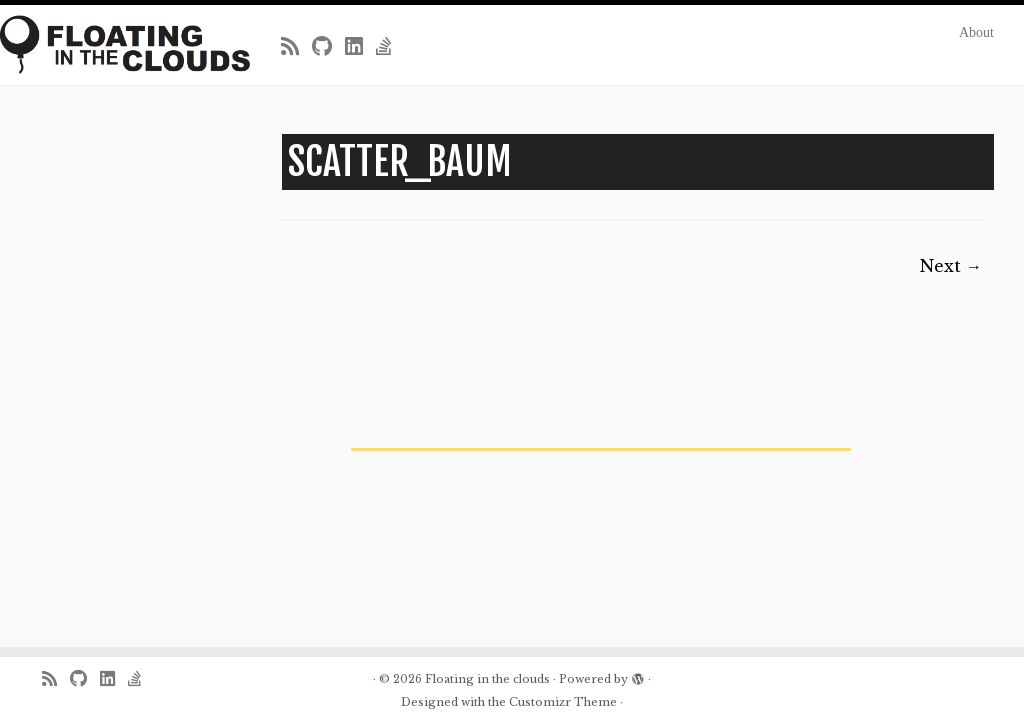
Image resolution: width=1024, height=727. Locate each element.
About (976, 32)
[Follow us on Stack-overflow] (390, 47)
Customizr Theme (563, 702)
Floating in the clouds (487, 679)
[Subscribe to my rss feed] (296, 47)
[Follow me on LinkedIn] (360, 47)
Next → (951, 266)
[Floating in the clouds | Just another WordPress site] (120, 44)
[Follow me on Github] (328, 47)
